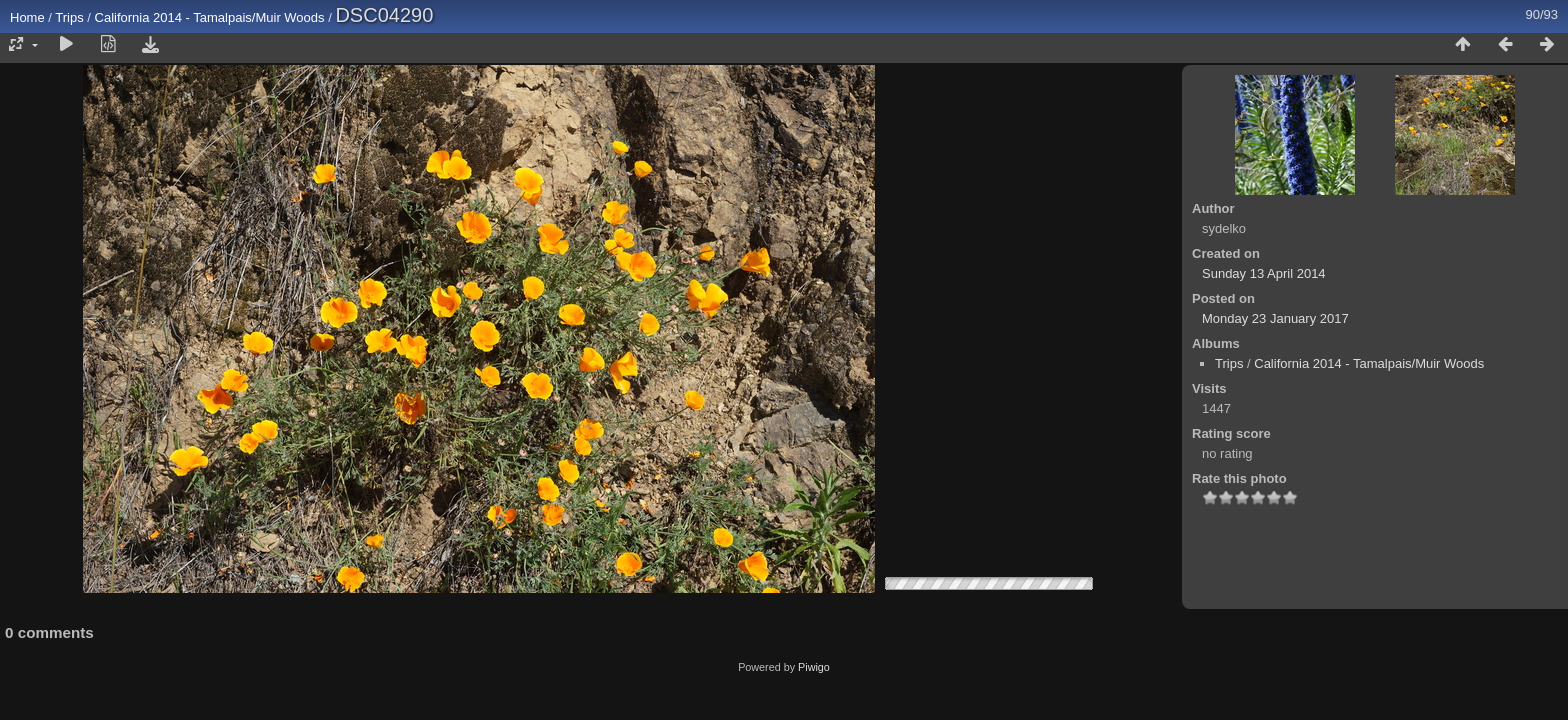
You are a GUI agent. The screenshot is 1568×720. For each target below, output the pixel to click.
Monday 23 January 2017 (1275, 318)
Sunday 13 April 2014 (1264, 273)
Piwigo (814, 667)
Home (27, 17)
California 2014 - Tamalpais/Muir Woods (210, 17)
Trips (69, 17)
